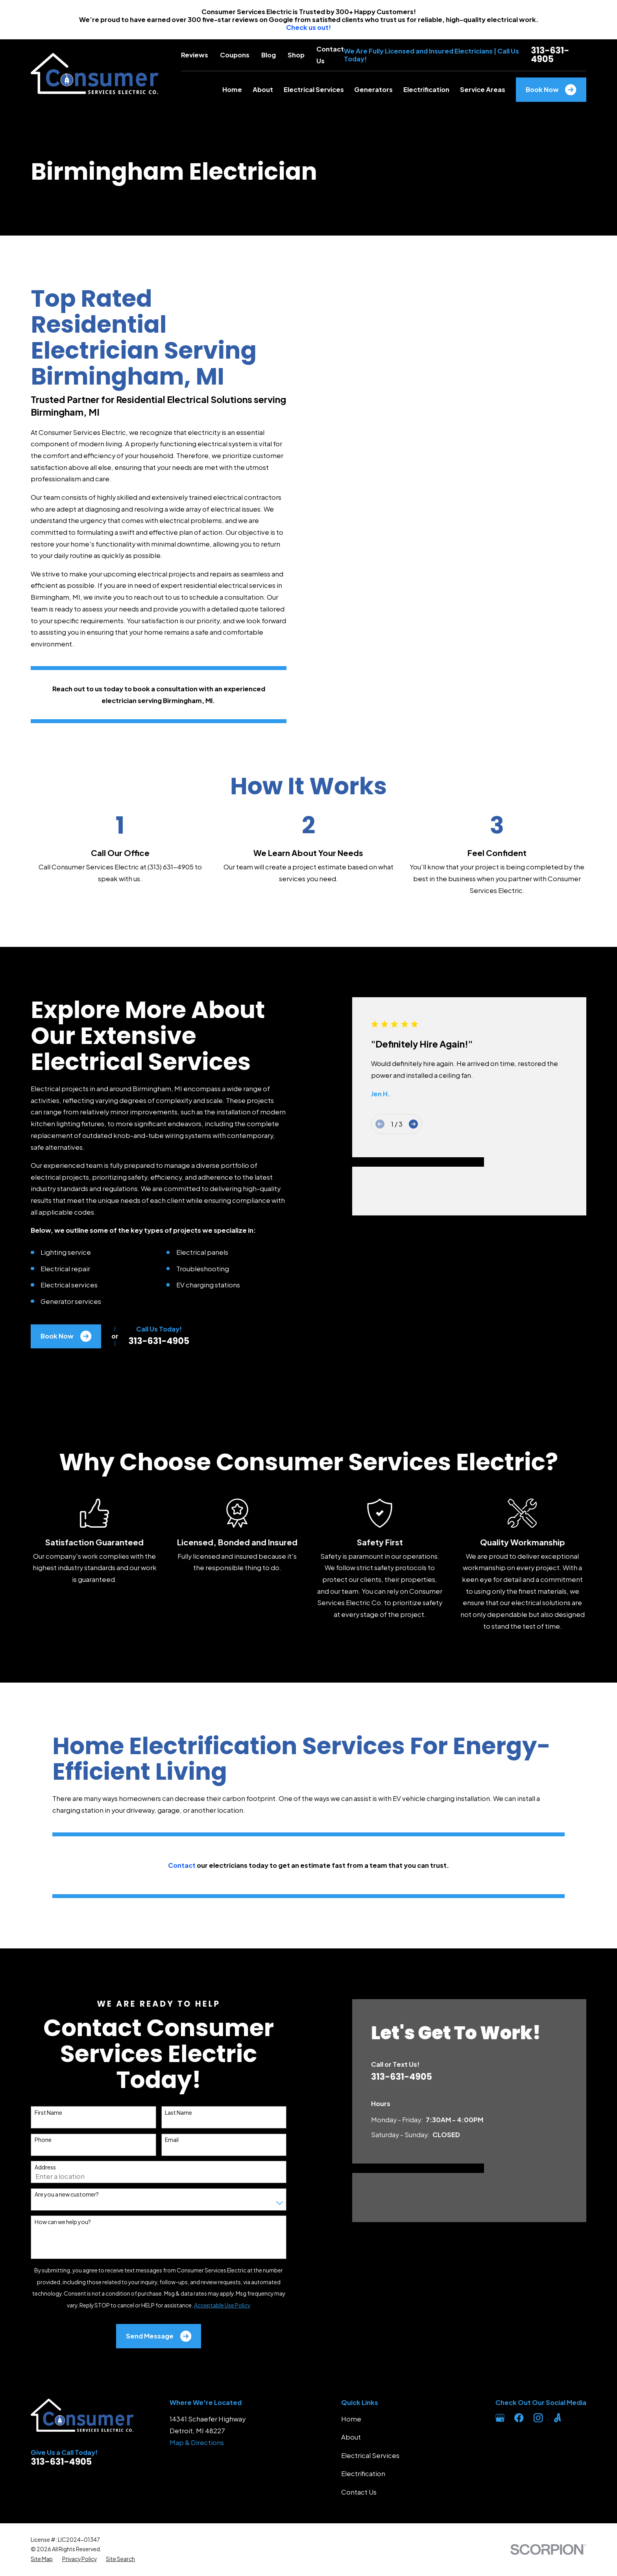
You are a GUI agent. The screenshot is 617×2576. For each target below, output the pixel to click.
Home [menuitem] (232, 89)
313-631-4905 (550, 55)
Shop (296, 55)
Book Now (551, 89)
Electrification (363, 2473)
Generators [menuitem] (373, 89)
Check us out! (308, 27)
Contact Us (359, 2492)
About (351, 2437)
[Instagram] (538, 2417)
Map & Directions (197, 2442)
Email (160, 2139)
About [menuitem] (263, 89)
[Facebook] (518, 2417)
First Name (36, 2112)
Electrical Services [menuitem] (314, 89)
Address (33, 2167)
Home (351, 2419)
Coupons (234, 55)
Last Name (167, 2112)
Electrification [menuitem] (426, 89)
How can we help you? (51, 2222)
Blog (268, 55)
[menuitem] (42, 2559)
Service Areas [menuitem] (482, 89)
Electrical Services (370, 2455)
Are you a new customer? (55, 2194)
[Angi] (557, 2417)
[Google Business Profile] (499, 2417)
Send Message (147, 2336)
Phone (31, 2139)
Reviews (194, 55)
